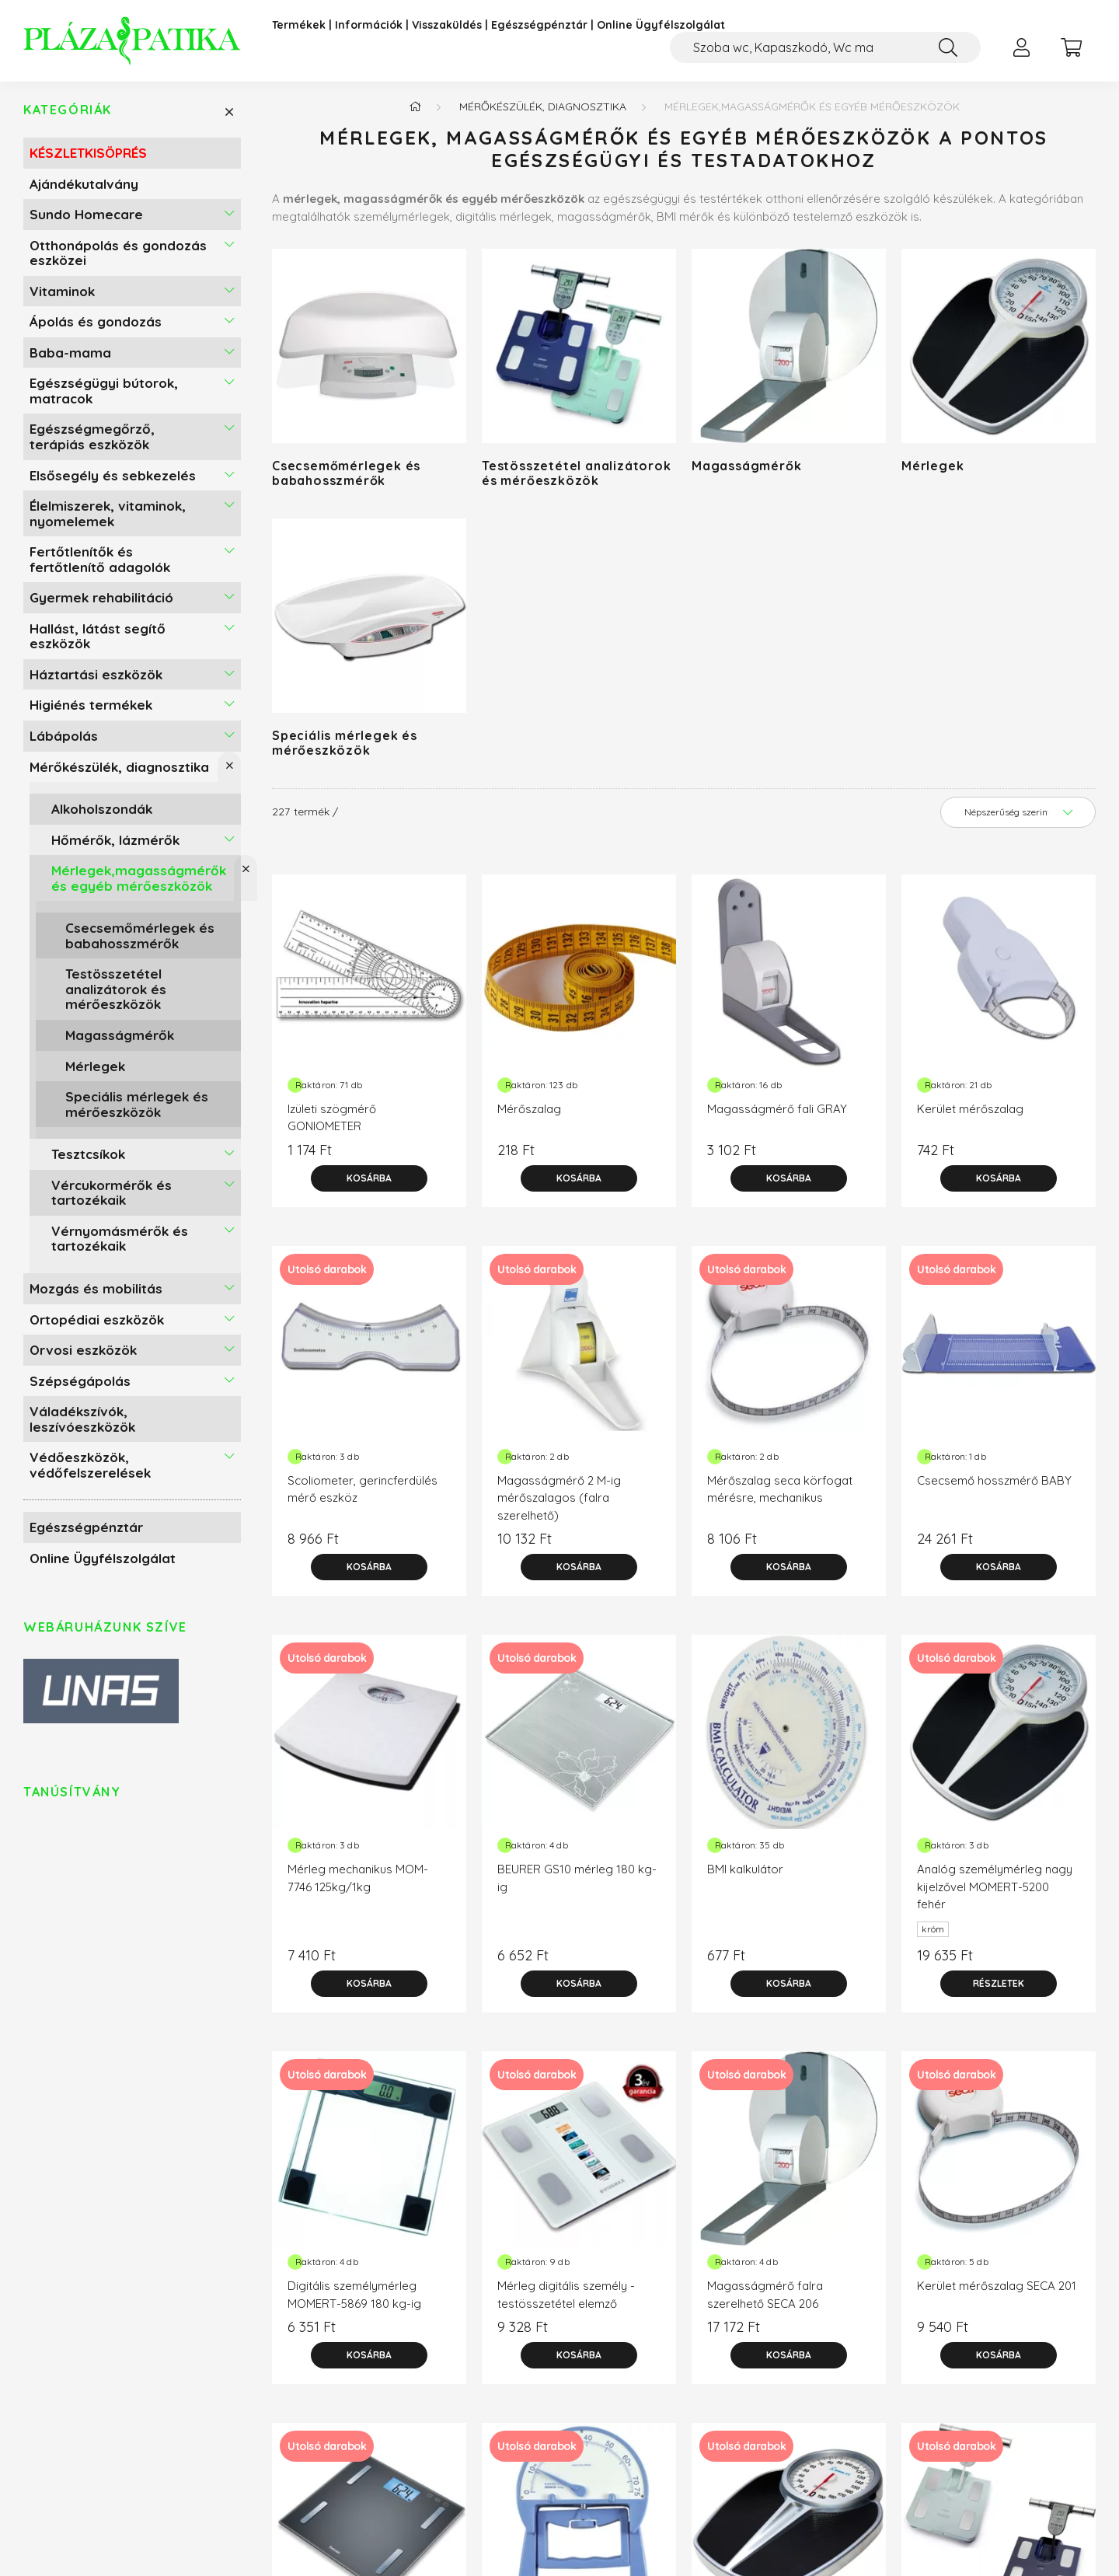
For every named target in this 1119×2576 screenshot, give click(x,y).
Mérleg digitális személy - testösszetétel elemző (566, 2301)
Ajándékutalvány (84, 189)
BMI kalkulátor (745, 1875)
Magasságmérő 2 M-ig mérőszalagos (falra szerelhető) (559, 1504)
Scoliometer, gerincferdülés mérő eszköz (362, 1495)
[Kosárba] (369, 1184)
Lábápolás (64, 742)
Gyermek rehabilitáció (101, 603)
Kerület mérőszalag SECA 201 (996, 2292)
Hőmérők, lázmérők (115, 845)
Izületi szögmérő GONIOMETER (332, 1124)
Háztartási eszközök (96, 680)
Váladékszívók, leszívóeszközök (82, 1425)
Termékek (299, 25)
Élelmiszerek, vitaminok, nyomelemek (108, 520)
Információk (369, 25)
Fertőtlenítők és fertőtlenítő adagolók (100, 565)
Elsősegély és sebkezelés (113, 481)
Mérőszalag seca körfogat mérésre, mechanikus (779, 1495)
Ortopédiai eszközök (97, 1325)
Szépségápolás (80, 1386)
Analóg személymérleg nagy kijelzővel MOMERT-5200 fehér (994, 1893)
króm (933, 1935)
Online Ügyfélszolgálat (661, 25)
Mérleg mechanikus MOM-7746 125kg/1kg (358, 1884)
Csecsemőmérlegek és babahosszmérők (139, 942)
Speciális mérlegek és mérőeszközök (136, 1110)
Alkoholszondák (101, 815)
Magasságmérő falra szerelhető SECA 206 (765, 2301)
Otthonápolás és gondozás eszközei (118, 258)
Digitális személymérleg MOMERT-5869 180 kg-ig (354, 2301)
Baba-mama (70, 359)
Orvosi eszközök (83, 1356)
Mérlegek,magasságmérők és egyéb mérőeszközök (138, 884)
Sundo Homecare (86, 220)
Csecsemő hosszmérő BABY (994, 1486)
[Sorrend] (1018, 818)
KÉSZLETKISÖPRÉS (88, 159)
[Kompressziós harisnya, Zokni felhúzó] (825, 47)
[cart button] (1070, 47)
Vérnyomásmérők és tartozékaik (119, 1245)
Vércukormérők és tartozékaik (111, 1199)
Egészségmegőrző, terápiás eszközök (92, 443)
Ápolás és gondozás (96, 327)
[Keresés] (948, 47)
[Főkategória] (415, 113)
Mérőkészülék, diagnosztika (119, 772)
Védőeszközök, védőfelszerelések (90, 1471)
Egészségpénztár (539, 25)
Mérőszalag (529, 1115)
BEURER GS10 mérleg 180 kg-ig (577, 1884)
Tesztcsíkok (88, 1160)
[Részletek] (998, 1990)
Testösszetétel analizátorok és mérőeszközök (115, 995)
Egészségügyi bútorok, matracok (104, 397)
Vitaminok (62, 297)
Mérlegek (95, 1071)
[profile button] (1021, 47)
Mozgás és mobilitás (96, 1294)
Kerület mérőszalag (970, 1115)
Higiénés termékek (91, 711)
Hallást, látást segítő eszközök (98, 642)
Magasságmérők (119, 1041)
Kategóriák (67, 116)
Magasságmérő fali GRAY (777, 1115)
